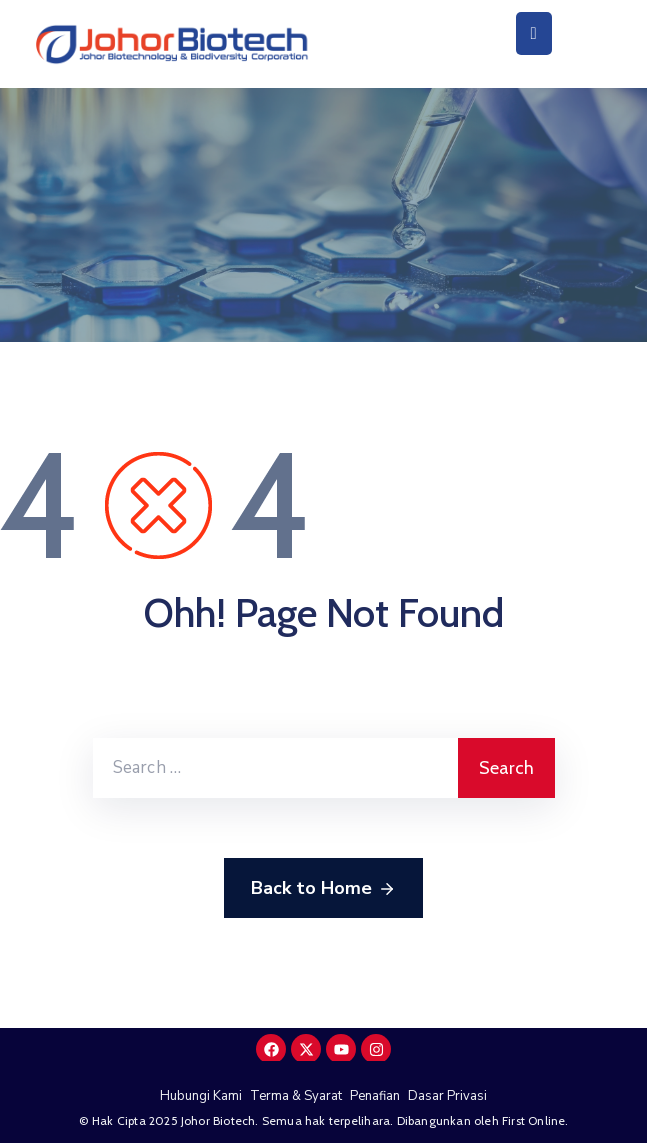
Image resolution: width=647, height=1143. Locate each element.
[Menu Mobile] (534, 33)
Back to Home (323, 889)
